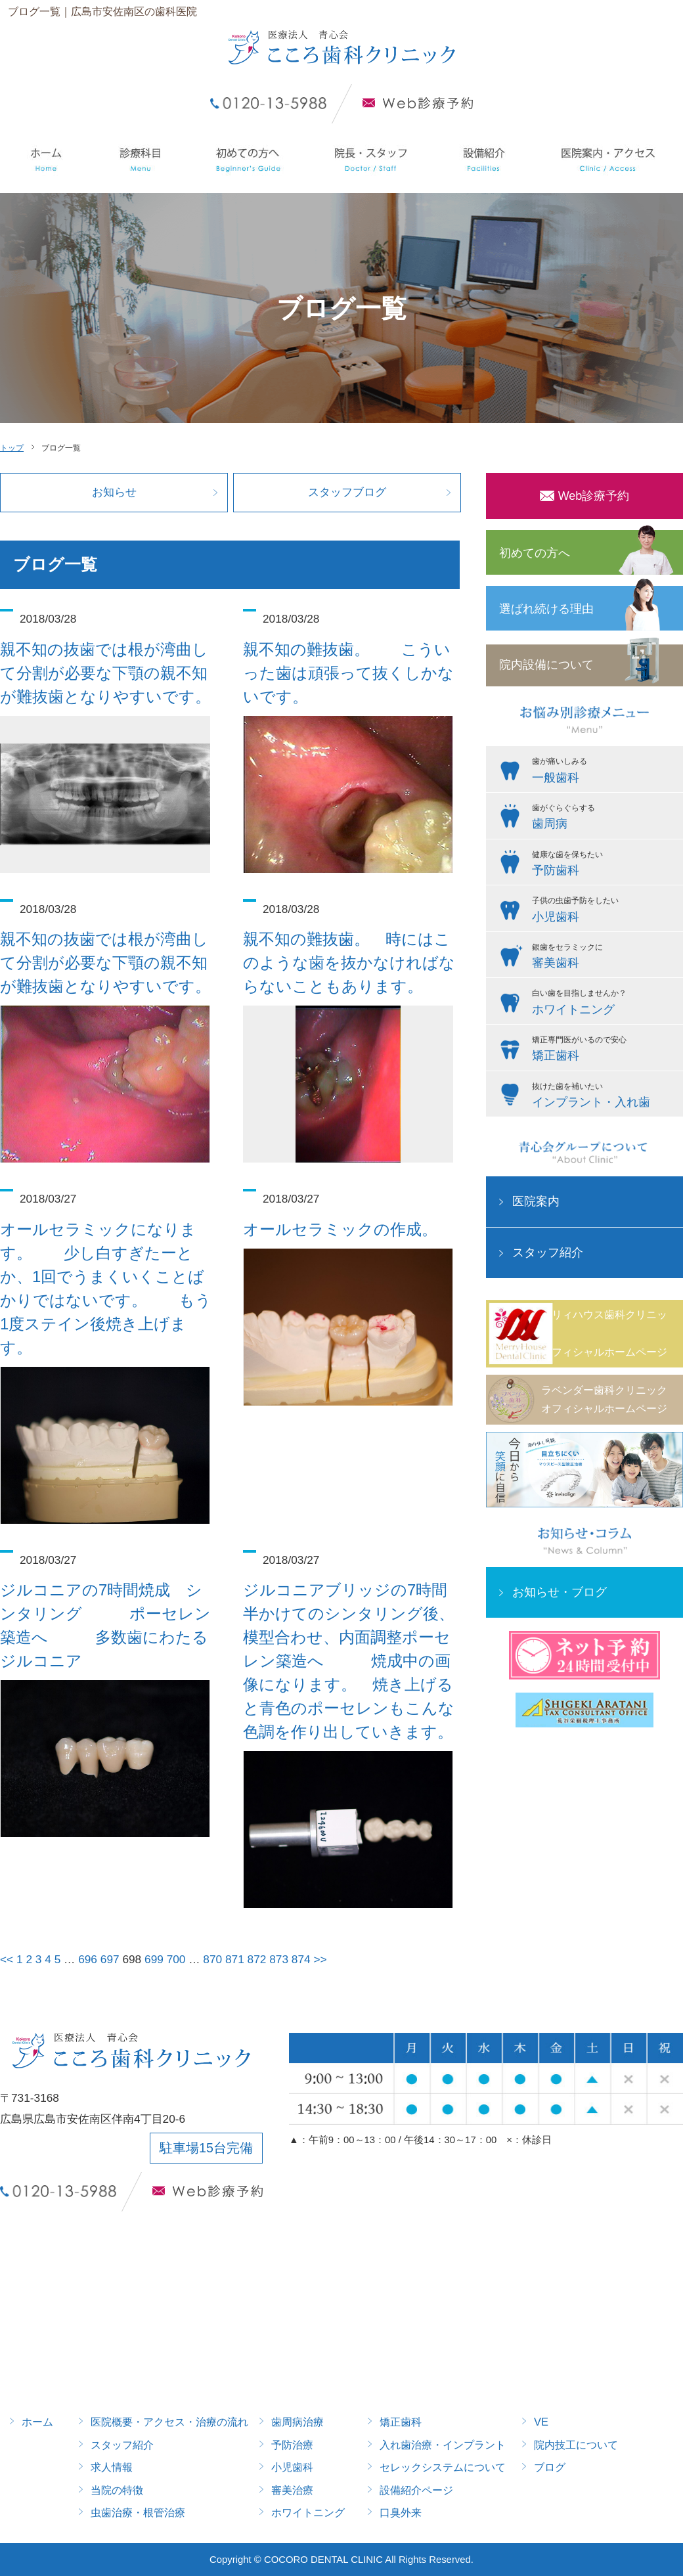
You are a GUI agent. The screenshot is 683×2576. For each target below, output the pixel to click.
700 (176, 1959)
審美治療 (292, 2490)
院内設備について (546, 664)
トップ (12, 448)
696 (87, 1959)
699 (154, 1959)
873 (278, 1959)
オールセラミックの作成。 (340, 1229)
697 (110, 1959)
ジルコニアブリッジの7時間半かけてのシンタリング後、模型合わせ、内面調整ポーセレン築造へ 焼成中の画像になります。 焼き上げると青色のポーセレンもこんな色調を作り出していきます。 (348, 1661)
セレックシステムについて (443, 2467)
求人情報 (112, 2467)
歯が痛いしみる (604, 772)
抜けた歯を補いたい (604, 1097)
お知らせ (114, 492)
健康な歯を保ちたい (604, 865)
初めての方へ (534, 553)
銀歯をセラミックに (604, 958)
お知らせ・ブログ (559, 1592)
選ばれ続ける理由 (546, 608)
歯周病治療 (297, 2422)
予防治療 (292, 2445)
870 (212, 1959)
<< (6, 1959)
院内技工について (576, 2445)
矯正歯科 (401, 2422)
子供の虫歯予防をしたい (604, 911)
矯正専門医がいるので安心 (604, 1050)
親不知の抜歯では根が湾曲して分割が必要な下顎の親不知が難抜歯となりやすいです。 (105, 672)
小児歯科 (292, 2467)
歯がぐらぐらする (604, 818)
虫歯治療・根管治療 (138, 2512)
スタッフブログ (347, 492)
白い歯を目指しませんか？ (604, 1003)
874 (301, 1959)
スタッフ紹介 (547, 1252)
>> (319, 1959)
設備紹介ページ (416, 2490)
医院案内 (536, 1201)
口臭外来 (401, 2512)
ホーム (37, 2422)
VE (541, 2422)
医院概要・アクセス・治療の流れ (169, 2422)
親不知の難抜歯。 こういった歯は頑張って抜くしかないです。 (348, 672)
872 (257, 1959)
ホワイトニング (308, 2512)
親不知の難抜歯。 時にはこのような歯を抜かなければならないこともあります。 (349, 962)
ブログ (549, 2467)
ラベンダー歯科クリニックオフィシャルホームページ (604, 1399)
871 (234, 1959)
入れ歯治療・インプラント (443, 2445)
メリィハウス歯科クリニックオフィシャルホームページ (604, 1333)
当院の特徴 (117, 2490)
